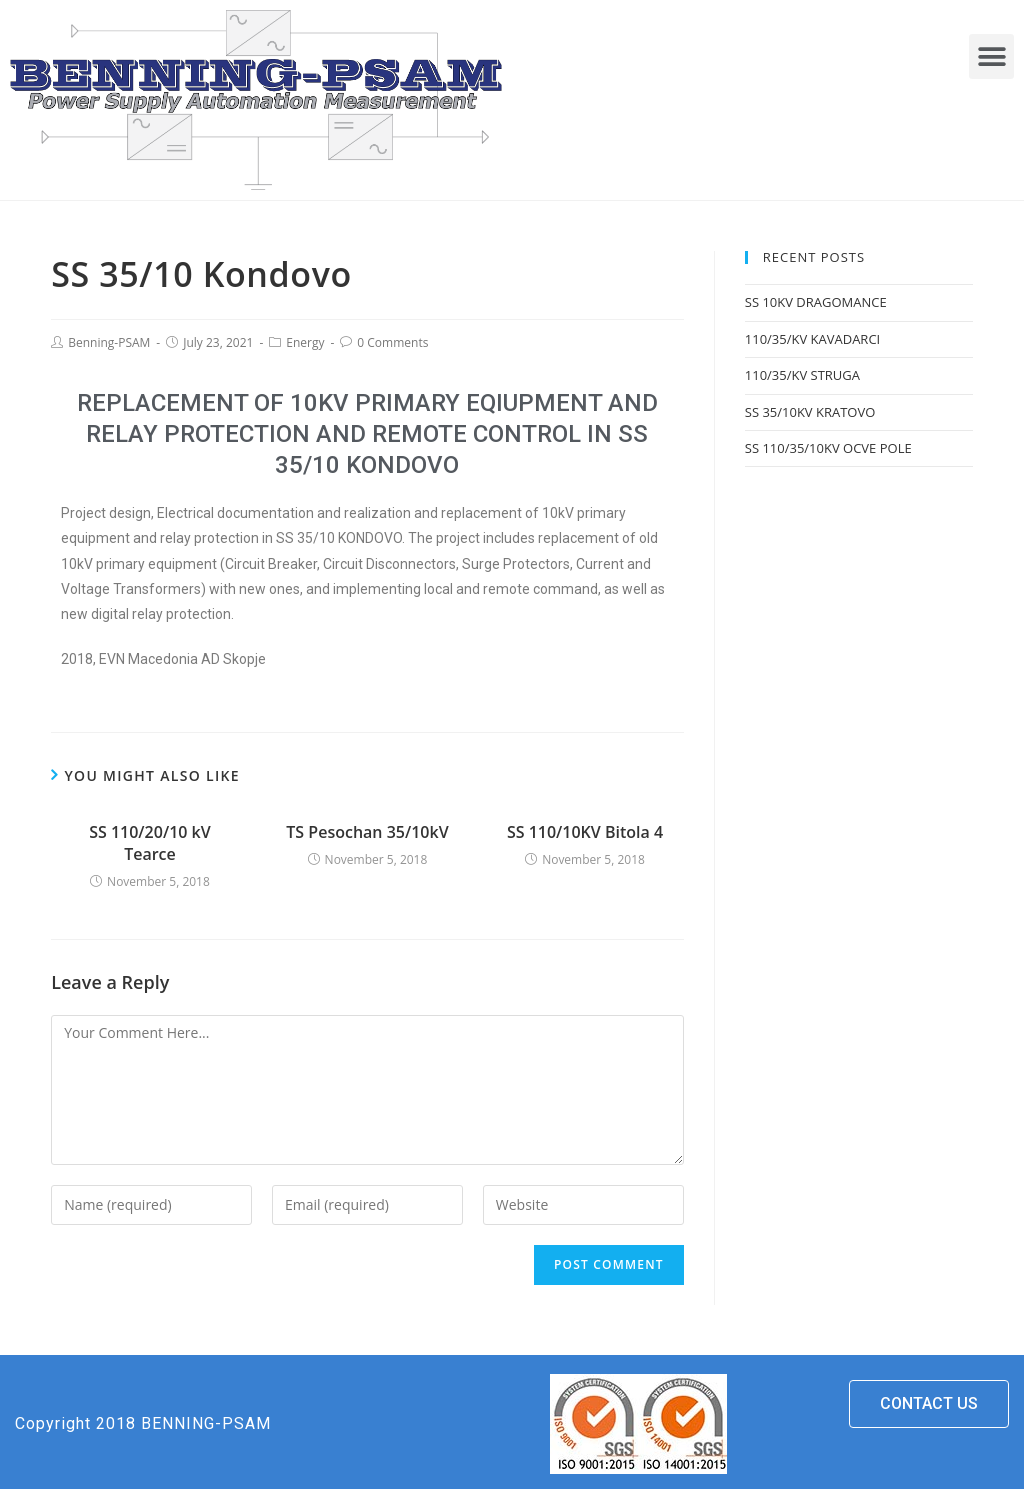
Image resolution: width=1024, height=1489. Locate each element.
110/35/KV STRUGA (802, 375)
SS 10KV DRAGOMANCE (816, 302)
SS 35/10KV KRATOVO (810, 412)
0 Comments (392, 342)
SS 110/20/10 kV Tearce (150, 843)
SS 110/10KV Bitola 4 (585, 832)
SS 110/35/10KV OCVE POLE (828, 448)
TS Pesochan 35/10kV (367, 832)
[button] (991, 56)
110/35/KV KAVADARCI (812, 339)
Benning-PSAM (109, 342)
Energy (305, 342)
